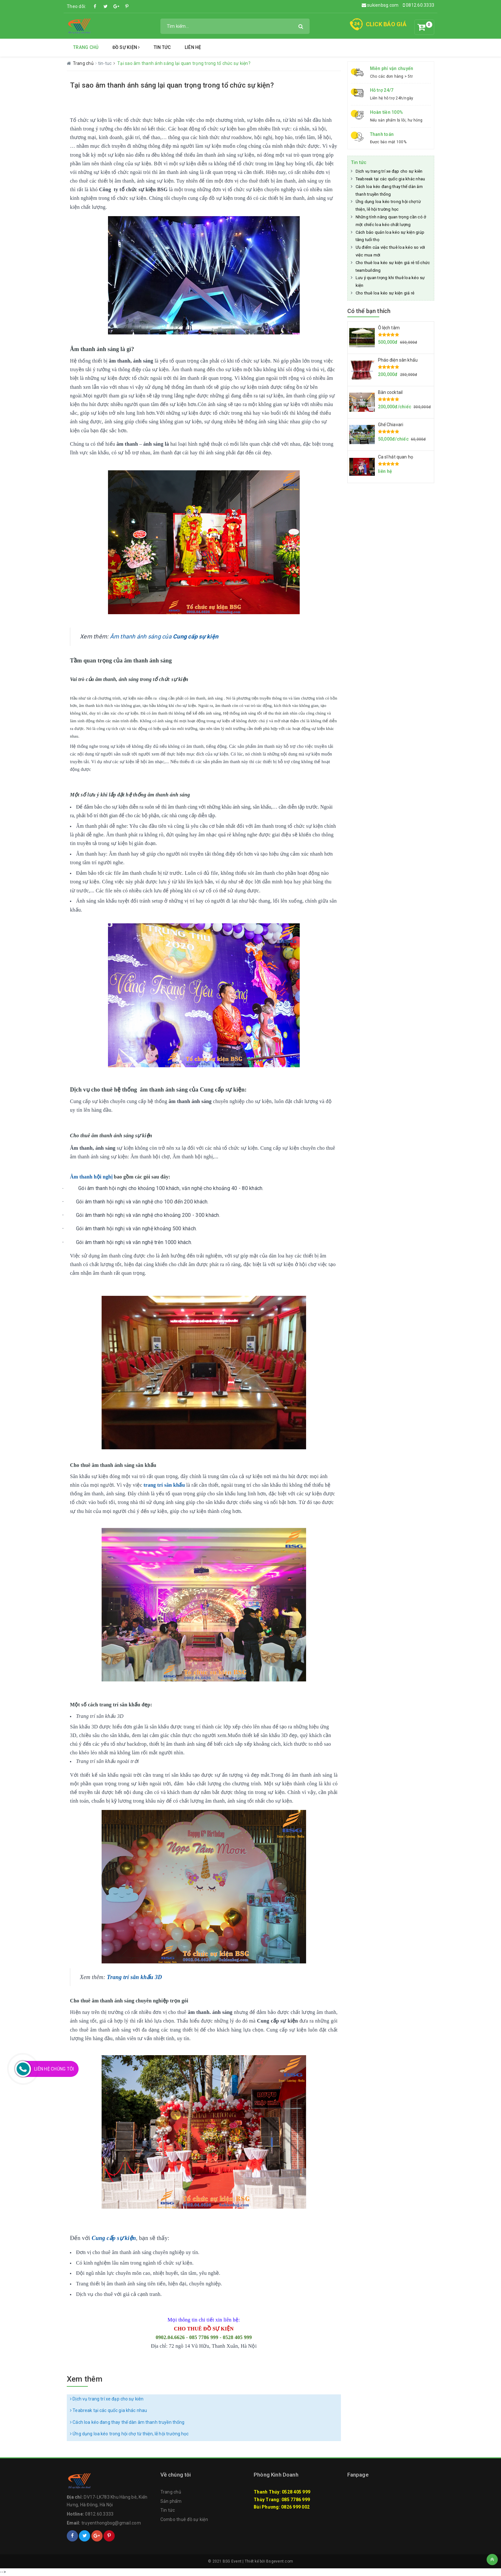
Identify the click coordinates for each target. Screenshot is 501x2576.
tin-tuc (105, 63)
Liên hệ (193, 47)
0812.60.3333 (419, 5)
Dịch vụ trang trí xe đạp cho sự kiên (106, 2398)
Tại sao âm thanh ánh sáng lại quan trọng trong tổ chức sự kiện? (172, 85)
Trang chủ (85, 47)
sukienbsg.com (380, 5)
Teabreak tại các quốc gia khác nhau (108, 2410)
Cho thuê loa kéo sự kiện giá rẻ (385, 293)
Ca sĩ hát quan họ (395, 456)
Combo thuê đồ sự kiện (184, 2519)
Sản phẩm (171, 2501)
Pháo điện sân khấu (398, 360)
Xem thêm (84, 2379)
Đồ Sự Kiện (126, 47)
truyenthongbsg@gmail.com (111, 2522)
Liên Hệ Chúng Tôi (54, 2068)
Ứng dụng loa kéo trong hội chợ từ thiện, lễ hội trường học (129, 2433)
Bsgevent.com (279, 2561)
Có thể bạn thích (369, 311)
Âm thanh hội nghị (92, 1176)
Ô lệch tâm (389, 327)
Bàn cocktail (390, 392)
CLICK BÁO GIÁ (386, 24)
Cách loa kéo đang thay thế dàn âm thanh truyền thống (127, 2422)
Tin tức (162, 47)
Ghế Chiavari (391, 424)
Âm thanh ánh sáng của (164, 636)
